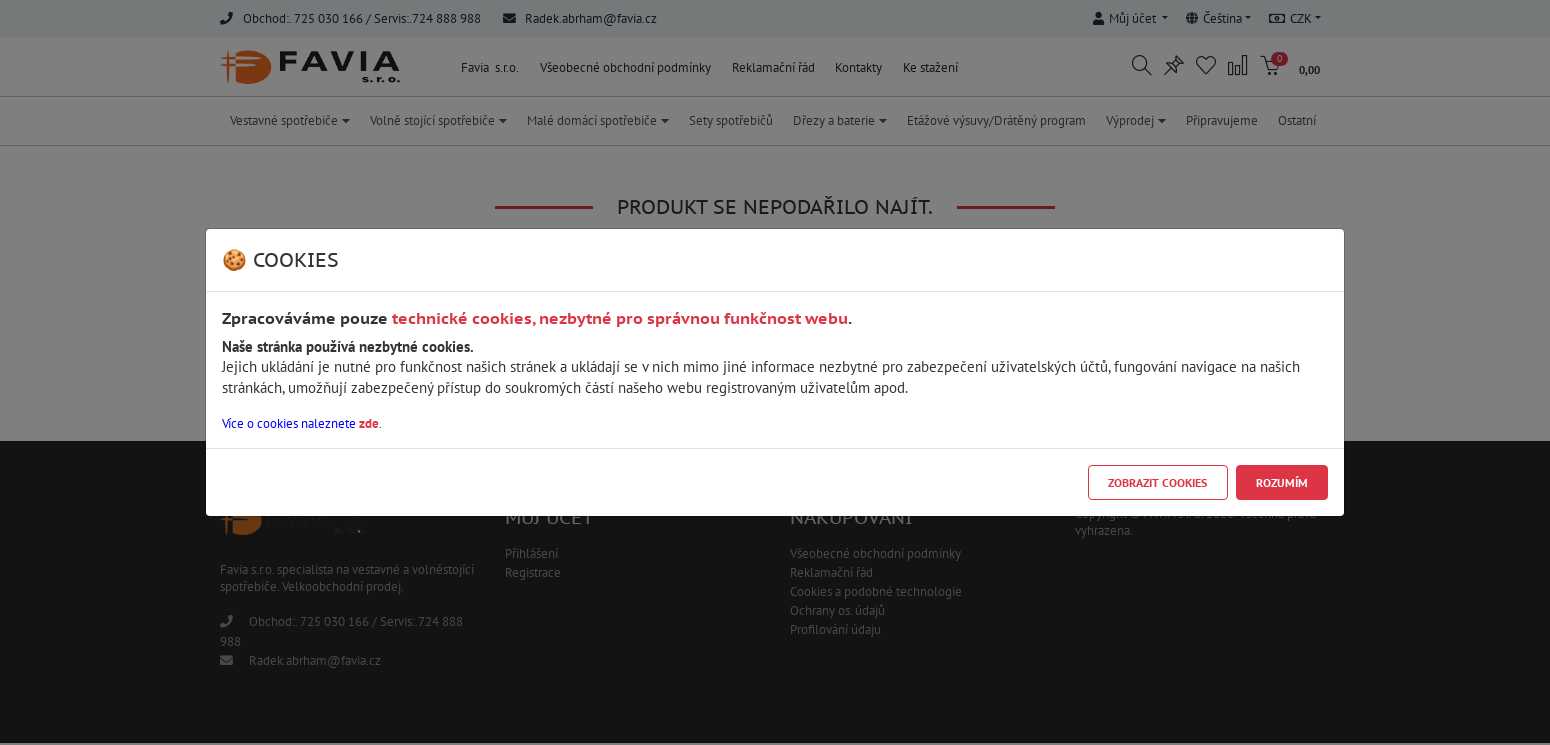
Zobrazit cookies (1157, 482)
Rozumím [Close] (1282, 482)
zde (369, 423)
